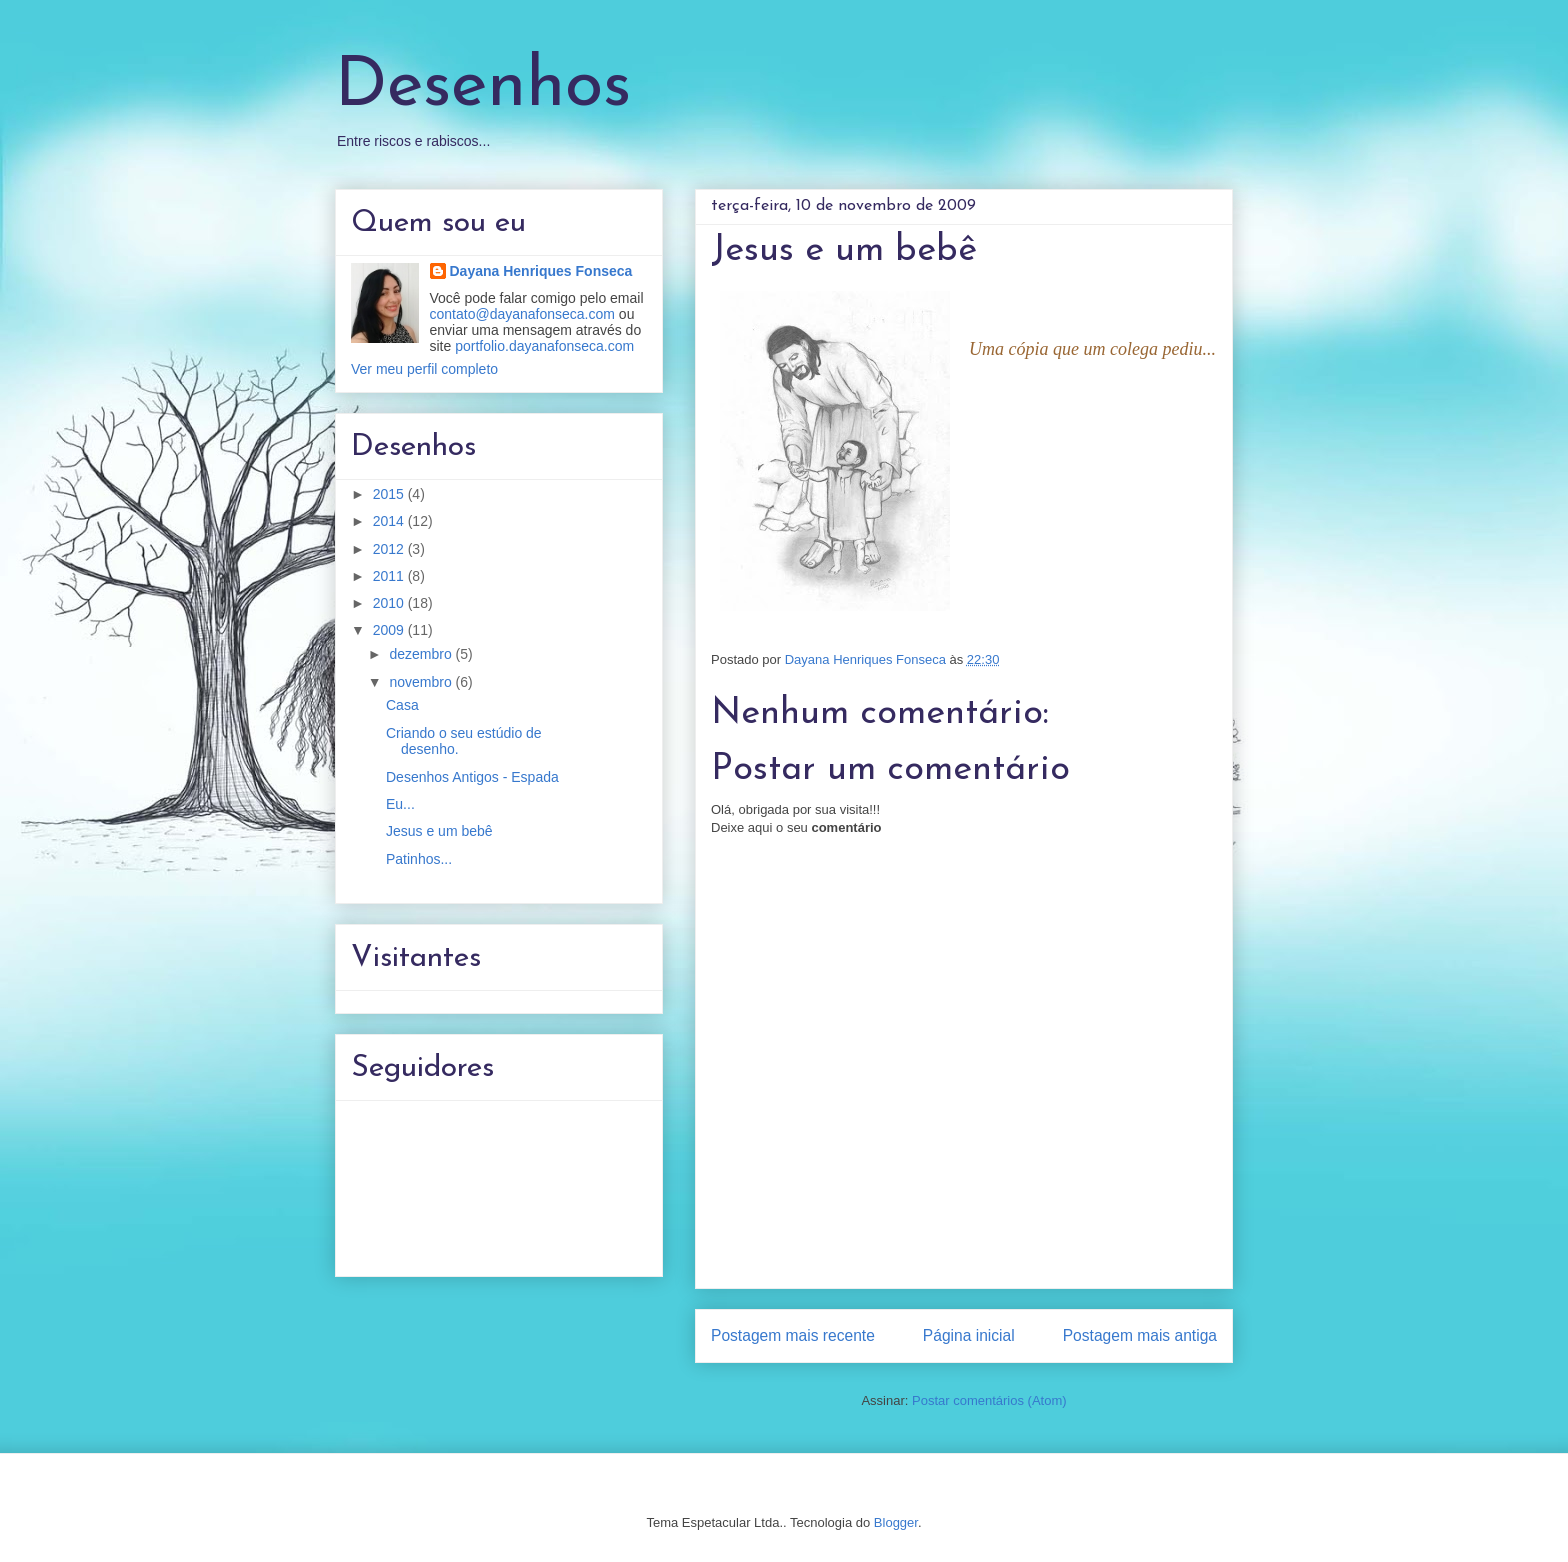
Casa (402, 705)
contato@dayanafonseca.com (522, 314)
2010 (390, 603)
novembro (422, 682)
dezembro (422, 654)
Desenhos (483, 87)
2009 (390, 630)
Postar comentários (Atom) (989, 1400)
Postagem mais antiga (1140, 1335)
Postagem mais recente (793, 1335)
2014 (390, 521)
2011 (390, 576)
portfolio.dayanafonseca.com (544, 346)
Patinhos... (419, 859)
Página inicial (969, 1335)
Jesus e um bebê (439, 831)
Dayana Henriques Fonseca (541, 271)
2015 (390, 494)
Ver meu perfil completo (424, 369)
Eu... (400, 804)
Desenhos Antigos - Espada (472, 777)
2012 (390, 549)
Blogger (896, 1522)
